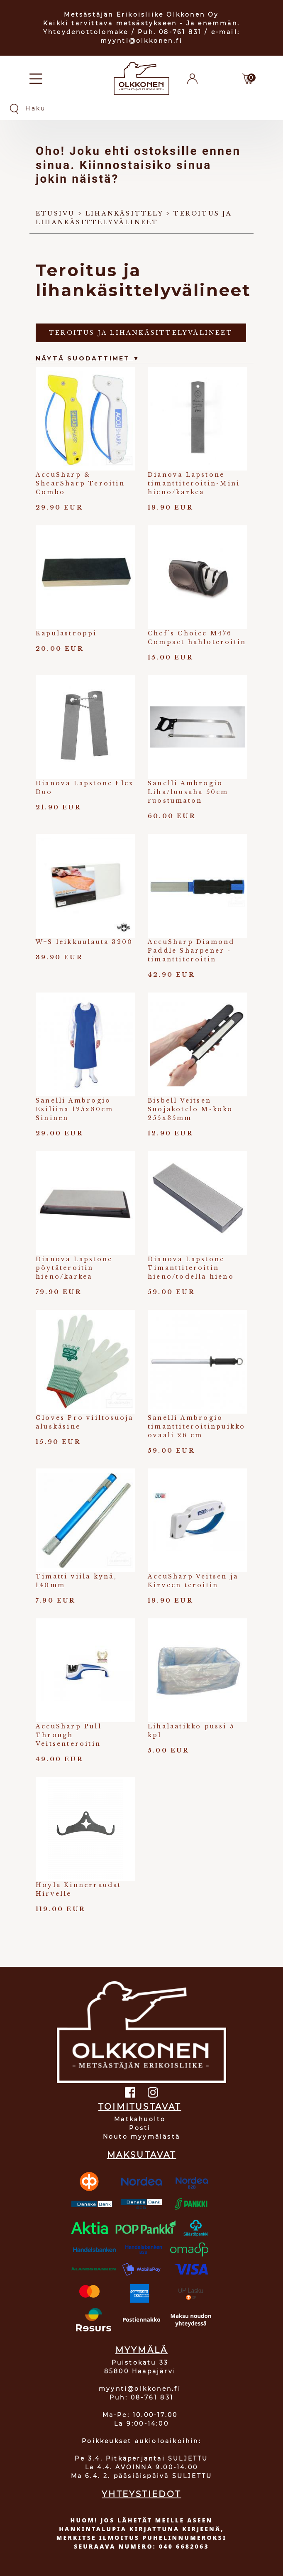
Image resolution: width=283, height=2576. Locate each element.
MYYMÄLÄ (141, 2350)
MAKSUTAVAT (141, 2155)
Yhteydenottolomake (86, 32)
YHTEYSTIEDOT (141, 2494)
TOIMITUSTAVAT (139, 2107)
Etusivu (55, 213)
